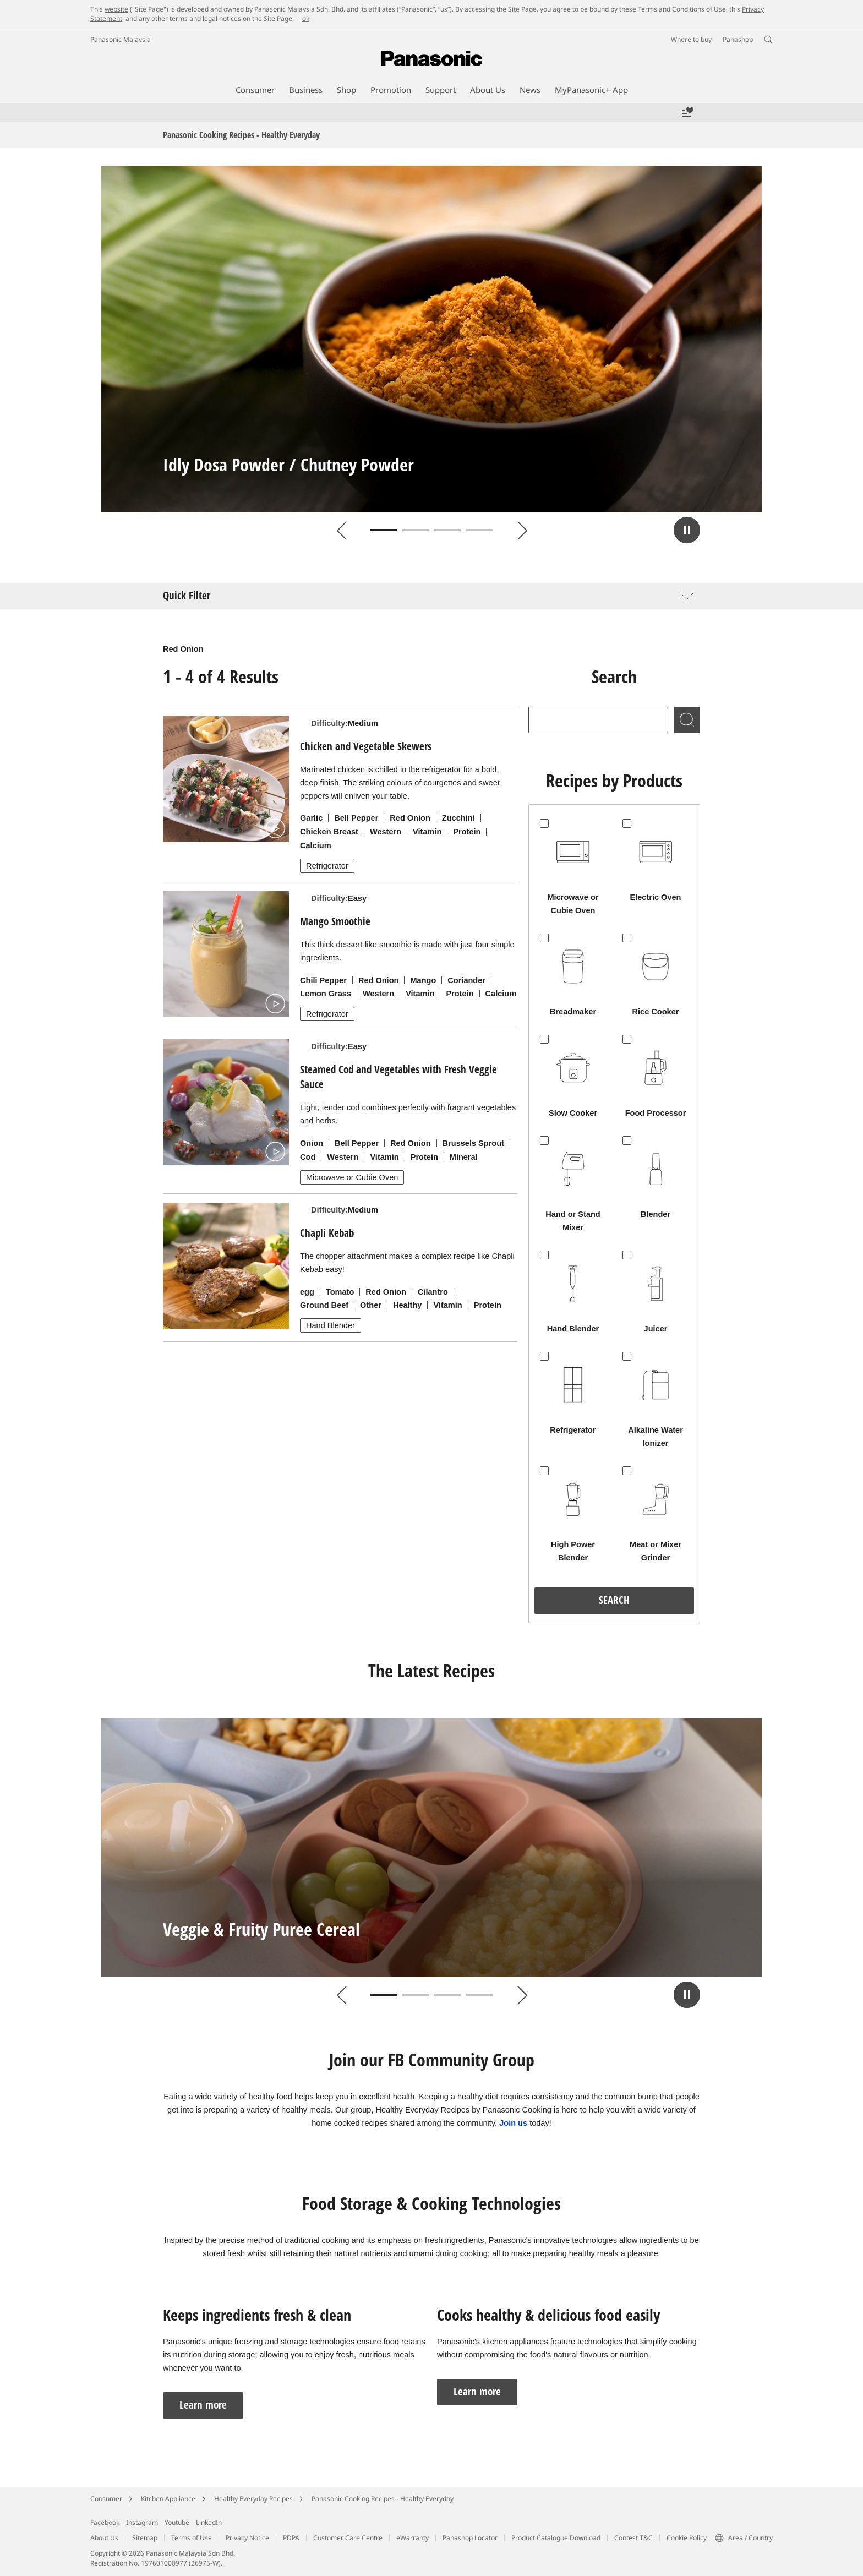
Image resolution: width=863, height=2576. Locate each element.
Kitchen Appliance (168, 2498)
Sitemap (144, 2537)
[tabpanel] (431, 339)
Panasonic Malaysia (120, 39)
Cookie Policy (687, 2537)
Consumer (106, 2498)
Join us (513, 2123)
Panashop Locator (470, 2537)
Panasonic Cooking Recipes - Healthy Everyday (383, 2498)
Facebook (104, 2522)
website (116, 9)
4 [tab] (479, 530)
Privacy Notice (247, 2537)
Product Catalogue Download (555, 2537)
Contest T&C (633, 2537)
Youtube (177, 2522)
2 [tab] (415, 530)
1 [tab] (383, 530)
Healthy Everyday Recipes (253, 2498)
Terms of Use (191, 2537)
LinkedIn (209, 2522)
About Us (104, 2537)
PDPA (291, 2537)
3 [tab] (447, 530)
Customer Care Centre (348, 2537)
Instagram (142, 2522)
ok (305, 18)
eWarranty (412, 2537)
